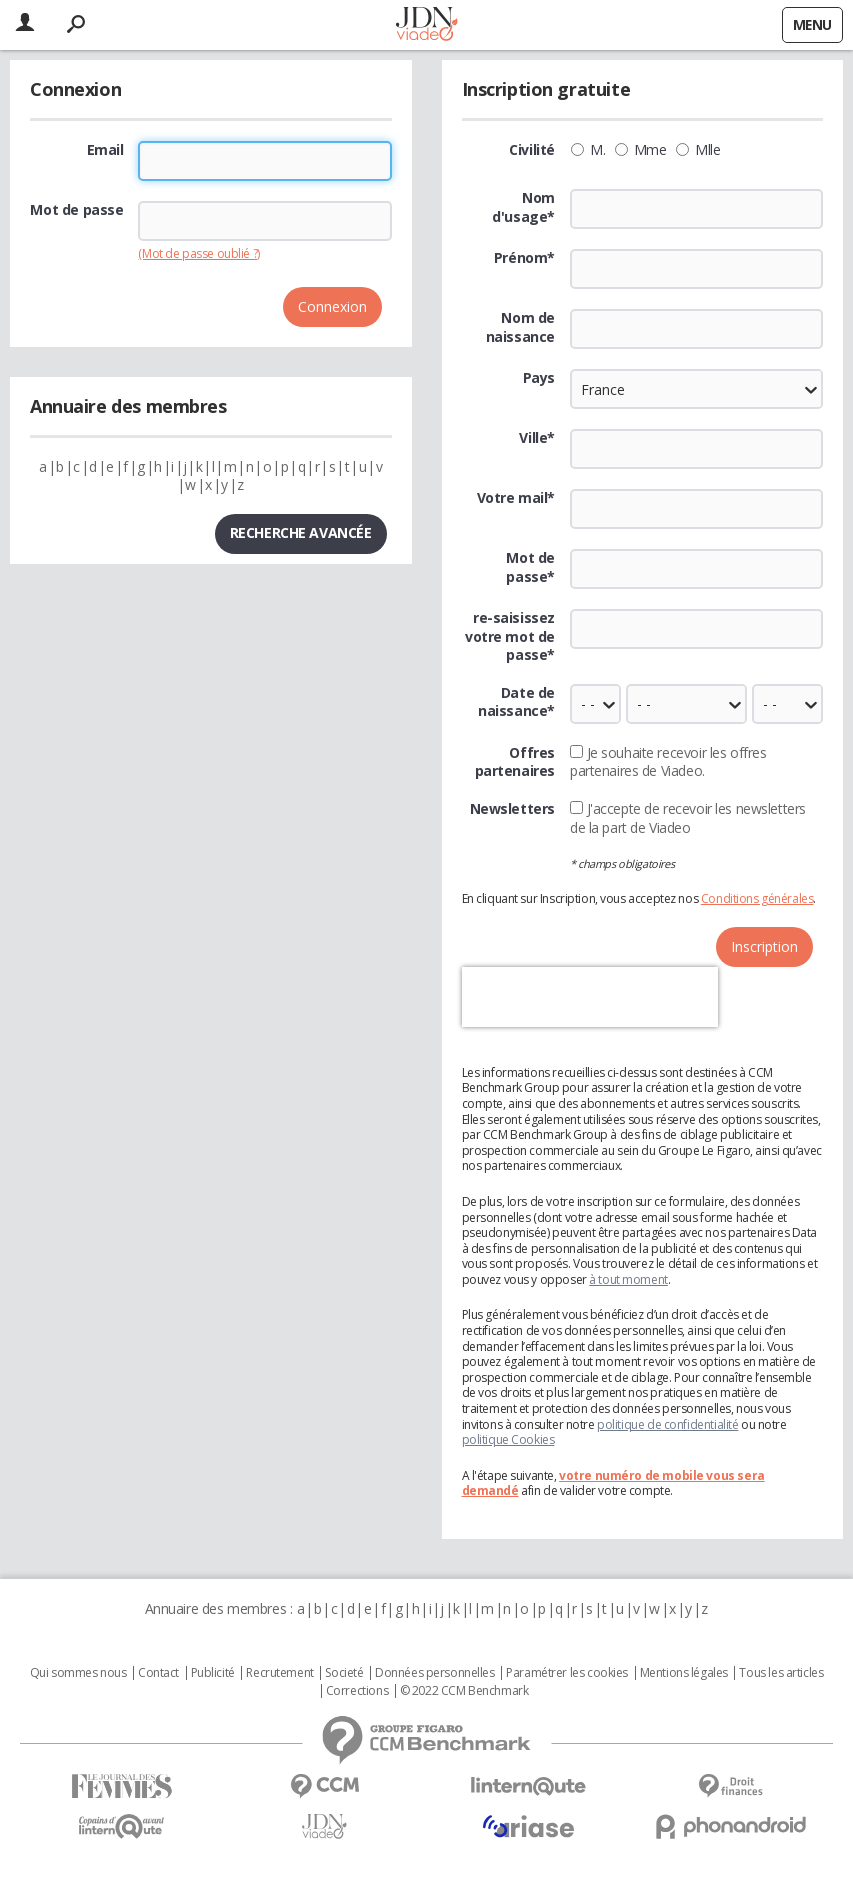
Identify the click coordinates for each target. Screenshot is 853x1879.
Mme (641, 150)
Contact (158, 1673)
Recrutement (279, 1673)
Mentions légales (684, 1673)
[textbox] (696, 449)
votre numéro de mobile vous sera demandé (613, 1483)
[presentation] (590, 997)
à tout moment (628, 1279)
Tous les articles (781, 1673)
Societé (344, 1673)
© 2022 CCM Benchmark (464, 1691)
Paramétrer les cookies (567, 1673)
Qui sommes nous (78, 1673)
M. (588, 150)
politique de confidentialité (667, 1424)
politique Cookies (508, 1439)
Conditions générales (757, 898)
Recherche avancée (301, 532)
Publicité (213, 1673)
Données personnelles (435, 1673)
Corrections (357, 1691)
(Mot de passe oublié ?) (198, 253)
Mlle (698, 150)
